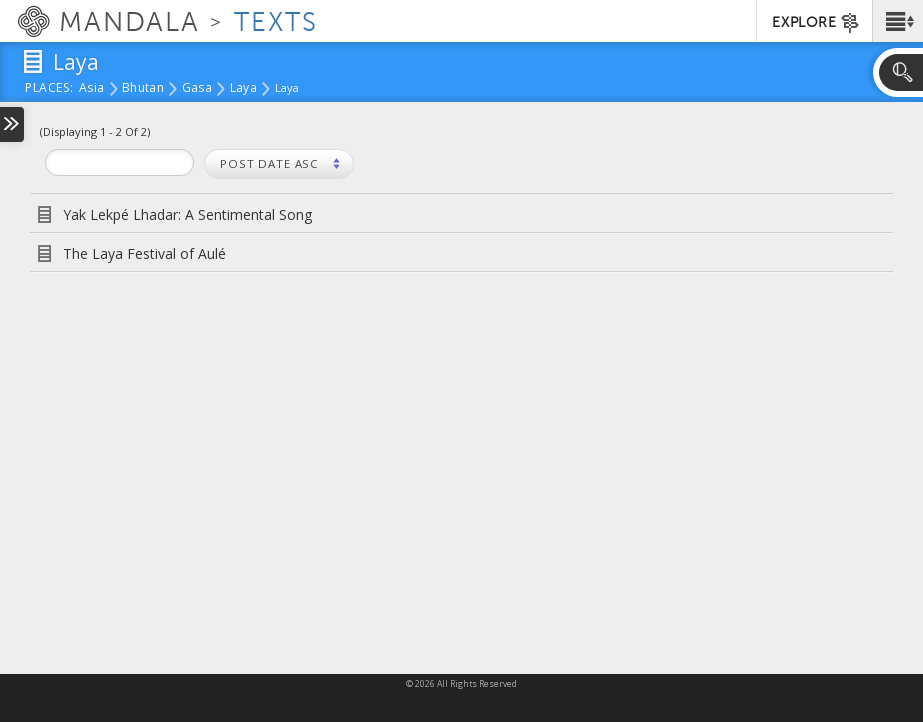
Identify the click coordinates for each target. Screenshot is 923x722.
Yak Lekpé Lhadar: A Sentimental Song (187, 214)
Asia (91, 89)
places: (49, 89)
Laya (243, 89)
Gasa (197, 89)
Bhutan (143, 89)
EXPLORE (816, 23)
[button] (897, 21)
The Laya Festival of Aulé (144, 253)
